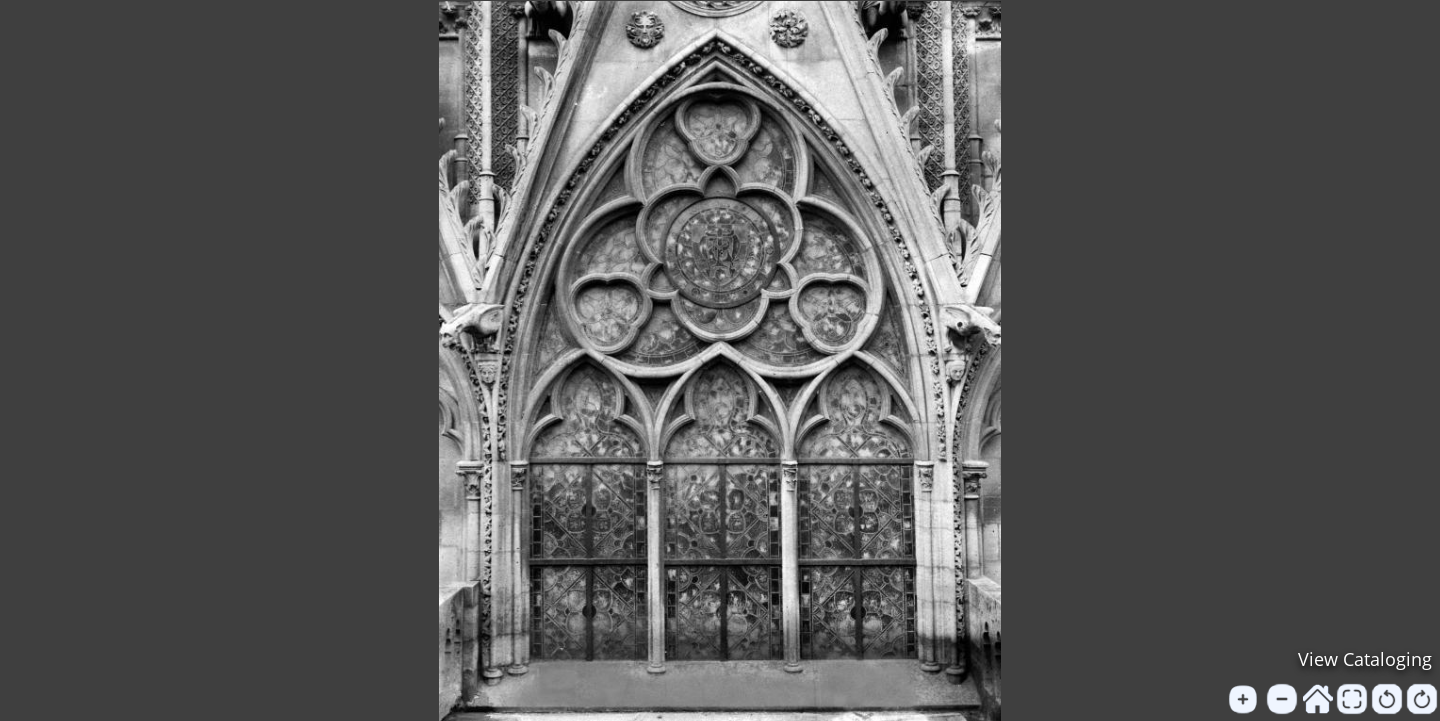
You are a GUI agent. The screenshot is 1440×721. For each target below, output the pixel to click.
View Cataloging (1365, 659)
